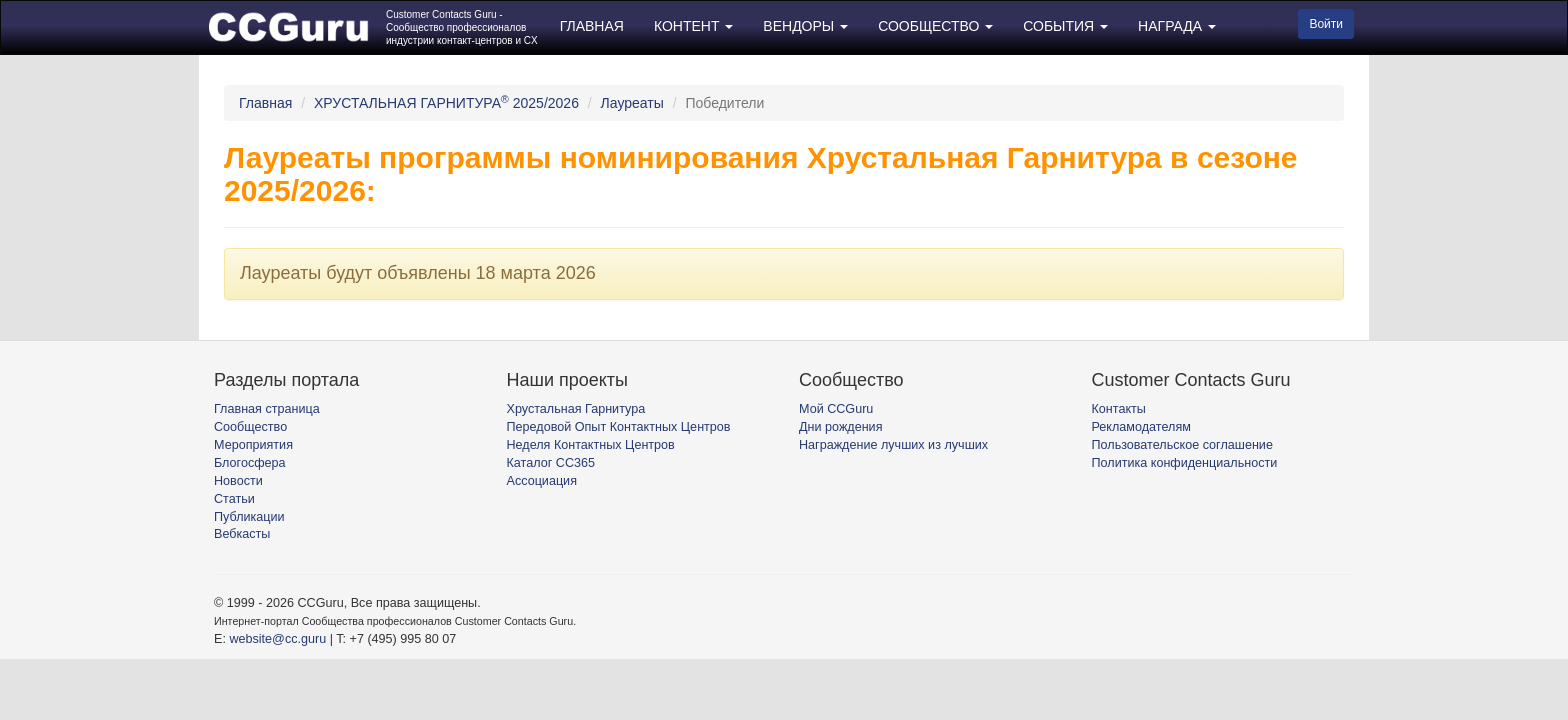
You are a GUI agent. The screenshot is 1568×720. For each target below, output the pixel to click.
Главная (265, 103)
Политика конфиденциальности (1185, 463)
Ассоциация (542, 481)
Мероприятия (253, 445)
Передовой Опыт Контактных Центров (619, 427)
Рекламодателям (1141, 427)
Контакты (1119, 409)
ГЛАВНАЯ (592, 26)
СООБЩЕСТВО (935, 26)
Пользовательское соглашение (1182, 445)
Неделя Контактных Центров (591, 445)
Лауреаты (632, 103)
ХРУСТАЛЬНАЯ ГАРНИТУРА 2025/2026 (446, 103)
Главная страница (267, 409)
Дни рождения (840, 427)
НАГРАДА (1177, 26)
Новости (238, 481)
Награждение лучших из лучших (893, 445)
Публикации (249, 517)
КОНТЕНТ (693, 26)
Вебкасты (242, 534)
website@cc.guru (277, 639)
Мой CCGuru (836, 409)
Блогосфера (250, 463)
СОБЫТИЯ (1065, 26)
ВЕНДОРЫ (805, 26)
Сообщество (250, 427)
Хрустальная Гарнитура (576, 409)
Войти (1326, 24)
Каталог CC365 (551, 463)
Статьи (234, 499)
